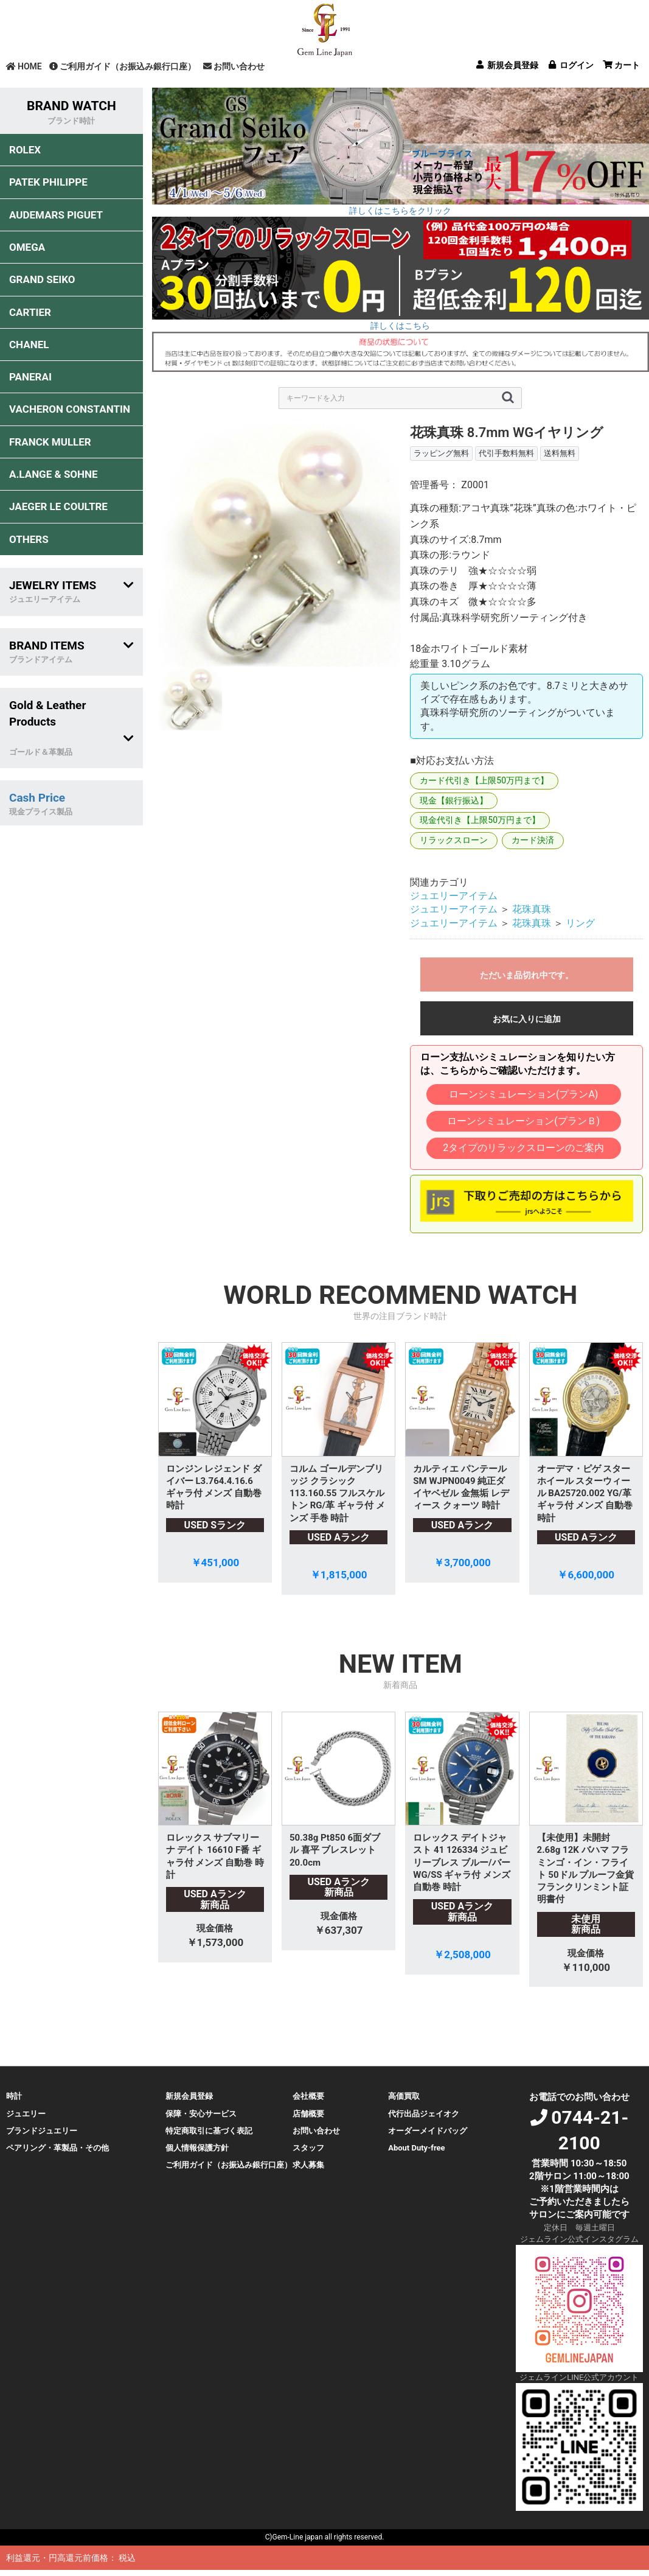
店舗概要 (308, 2113)
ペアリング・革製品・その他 (57, 2147)
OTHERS (29, 539)
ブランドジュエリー (41, 2130)
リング (580, 923)
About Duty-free (416, 2147)
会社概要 (308, 2096)
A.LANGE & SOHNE (53, 474)
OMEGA (27, 247)
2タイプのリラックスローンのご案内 (523, 1147)
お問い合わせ (234, 66)
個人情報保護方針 (197, 2147)
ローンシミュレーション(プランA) (523, 1094)
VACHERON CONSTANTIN (69, 409)
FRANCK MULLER (50, 442)
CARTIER (30, 312)
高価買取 (404, 2096)
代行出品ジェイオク (423, 2113)
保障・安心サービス (201, 2113)
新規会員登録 (189, 2096)
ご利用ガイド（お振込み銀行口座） (122, 66)
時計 (14, 2096)
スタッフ (308, 2147)
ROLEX (25, 150)
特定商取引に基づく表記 (208, 2130)
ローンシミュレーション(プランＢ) (523, 1121)
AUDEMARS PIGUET (56, 215)
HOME (24, 66)
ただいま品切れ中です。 (527, 975)
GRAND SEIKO (42, 279)
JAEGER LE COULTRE (58, 506)
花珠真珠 (531, 909)
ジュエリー (26, 2113)
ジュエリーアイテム (454, 895)
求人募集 (308, 2164)
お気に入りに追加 (527, 1019)
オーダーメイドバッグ (427, 2130)
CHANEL (29, 344)
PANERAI (30, 377)
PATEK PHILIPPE (48, 182)
